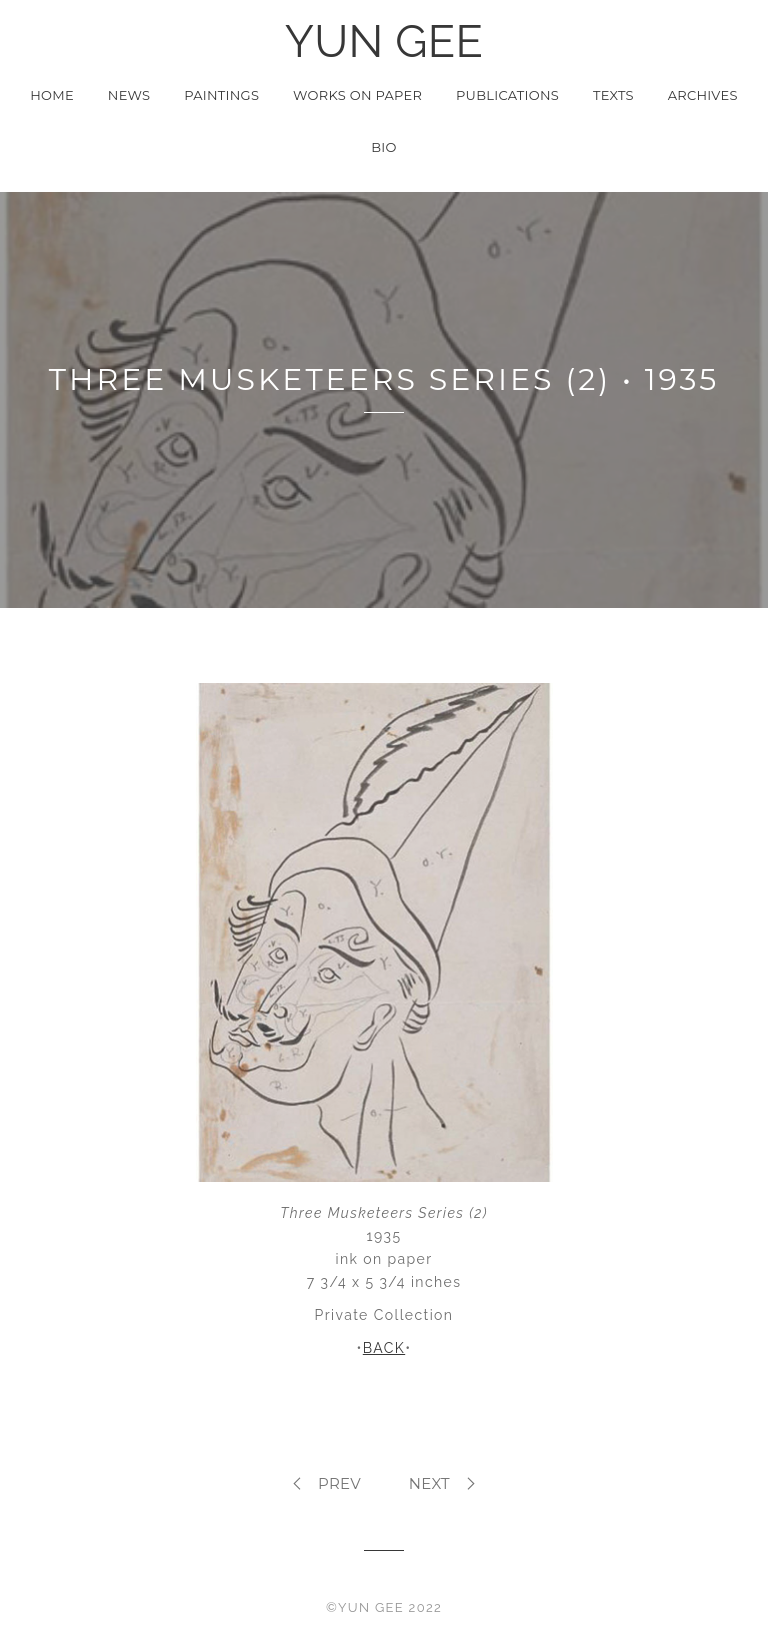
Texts (613, 95)
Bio (383, 147)
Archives (703, 95)
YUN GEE (384, 41)
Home (52, 95)
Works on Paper (357, 95)
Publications (507, 95)
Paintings (221, 95)
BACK (384, 1348)
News (129, 95)
